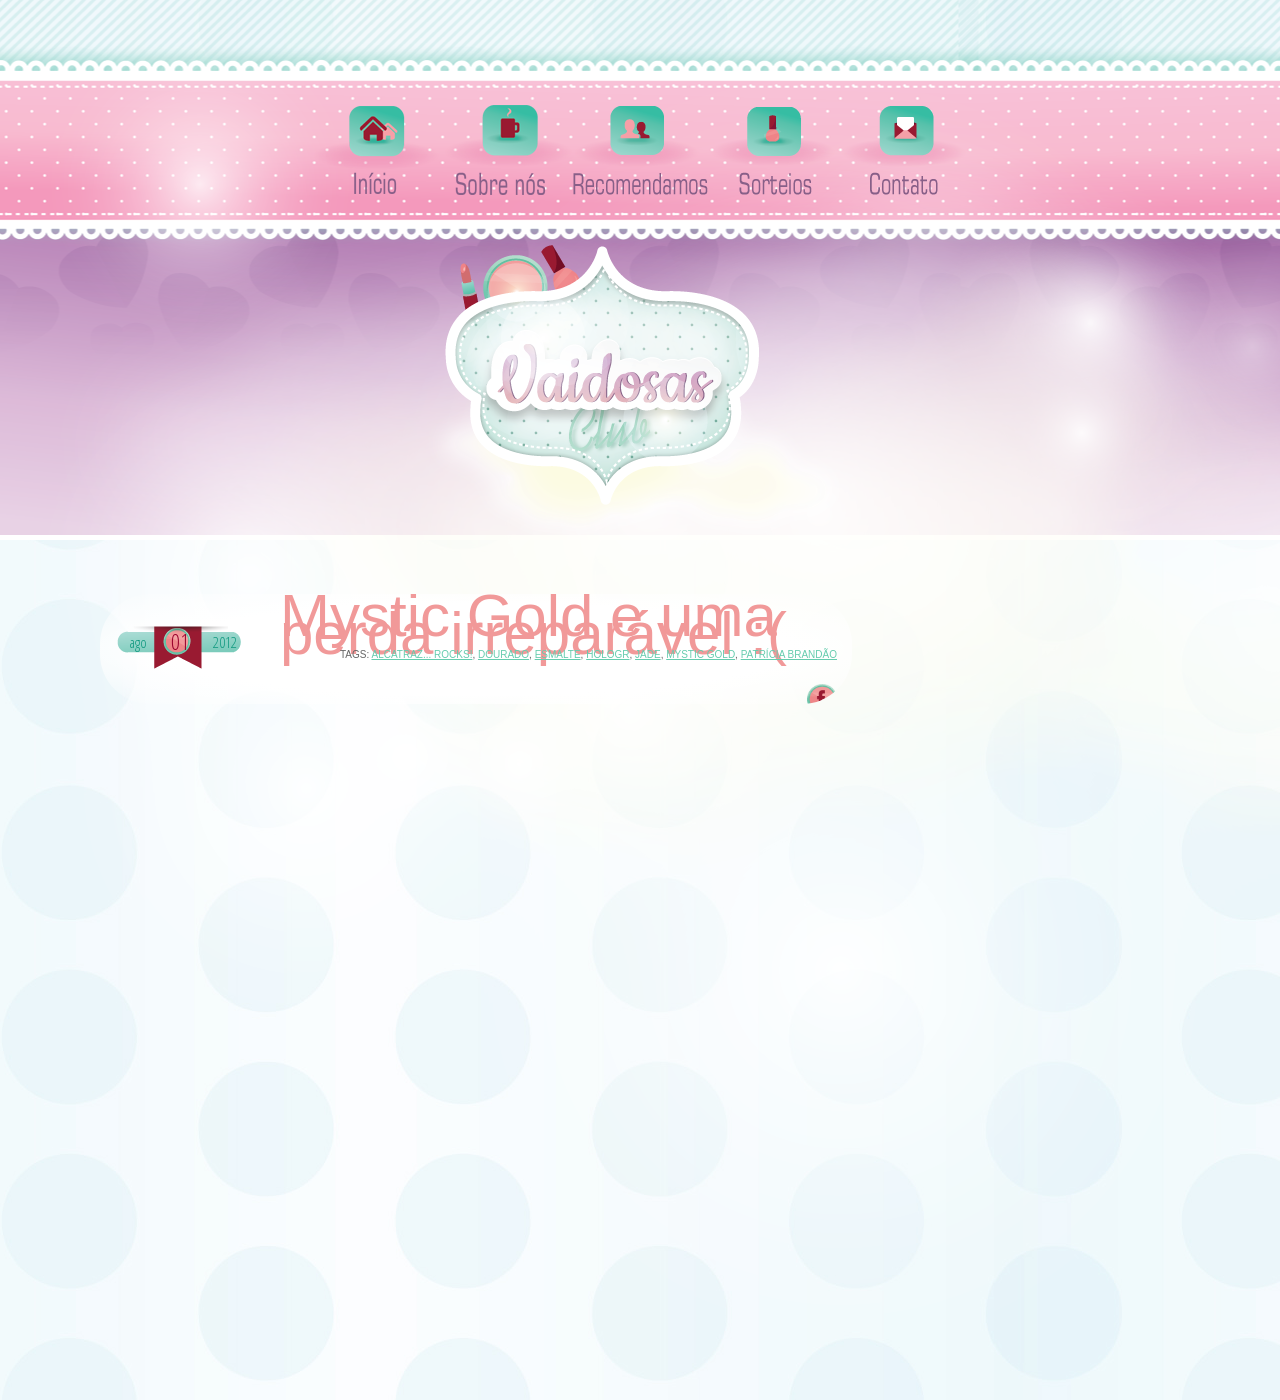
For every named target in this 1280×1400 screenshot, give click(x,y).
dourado (503, 654)
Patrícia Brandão (789, 654)
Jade (648, 654)
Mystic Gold (700, 654)
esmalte (558, 654)
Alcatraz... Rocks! (421, 654)
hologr (607, 654)
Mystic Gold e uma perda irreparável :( (533, 625)
